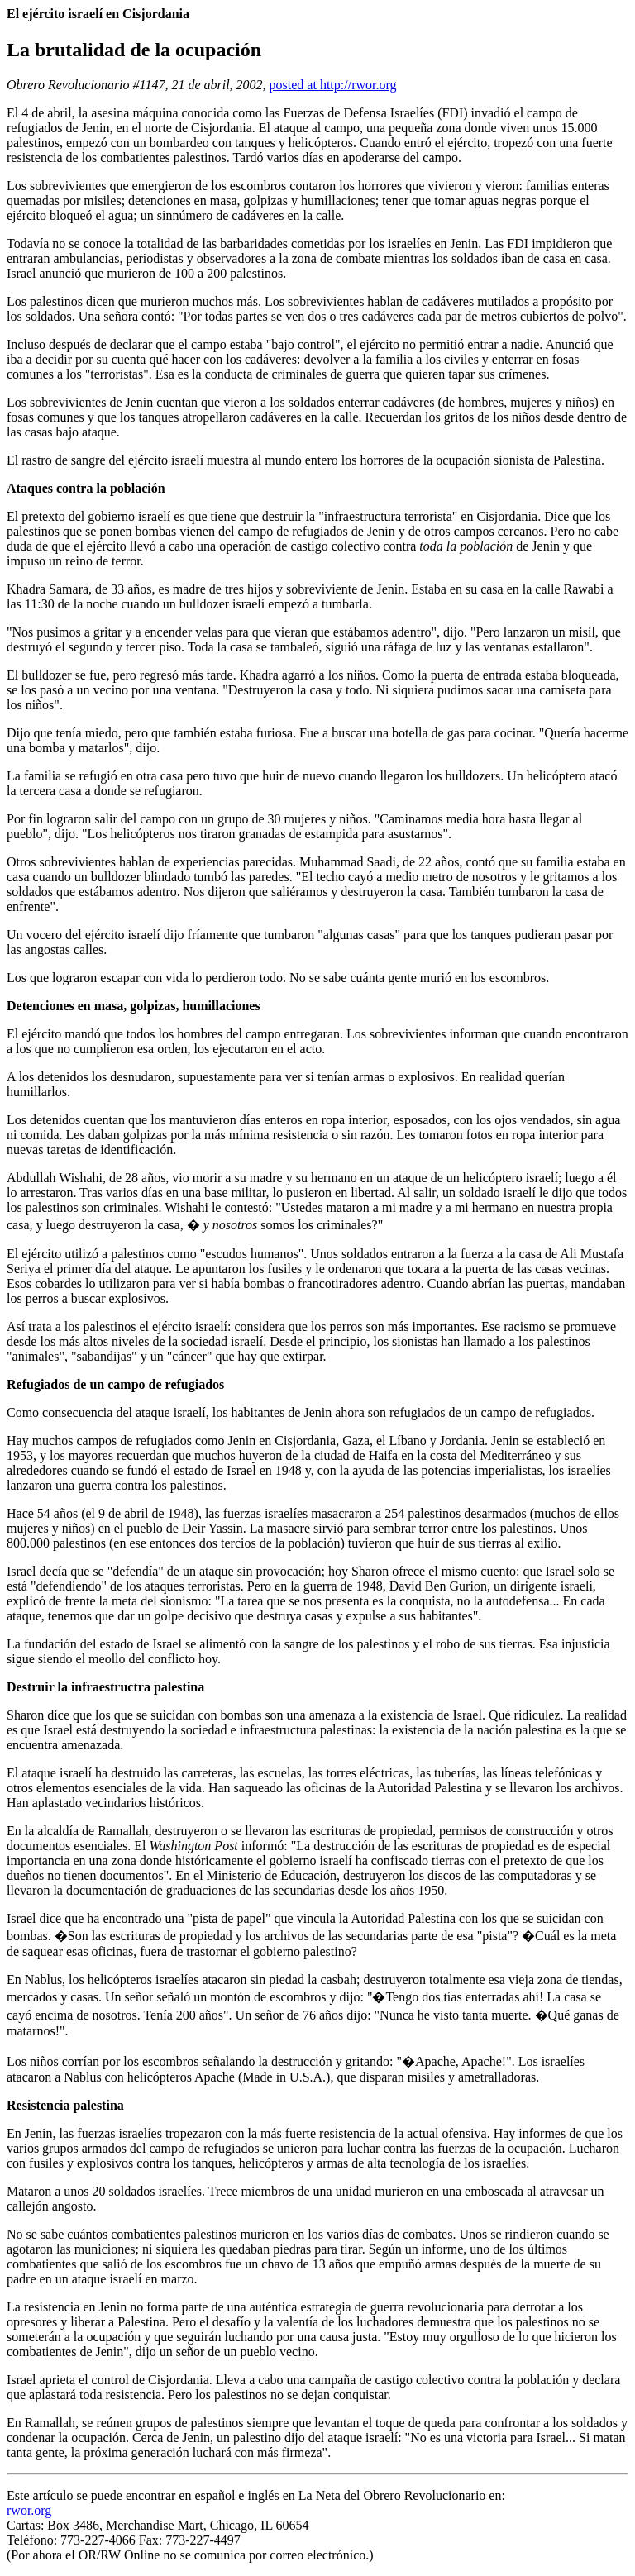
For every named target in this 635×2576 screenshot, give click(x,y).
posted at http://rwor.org (333, 85)
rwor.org (29, 2510)
